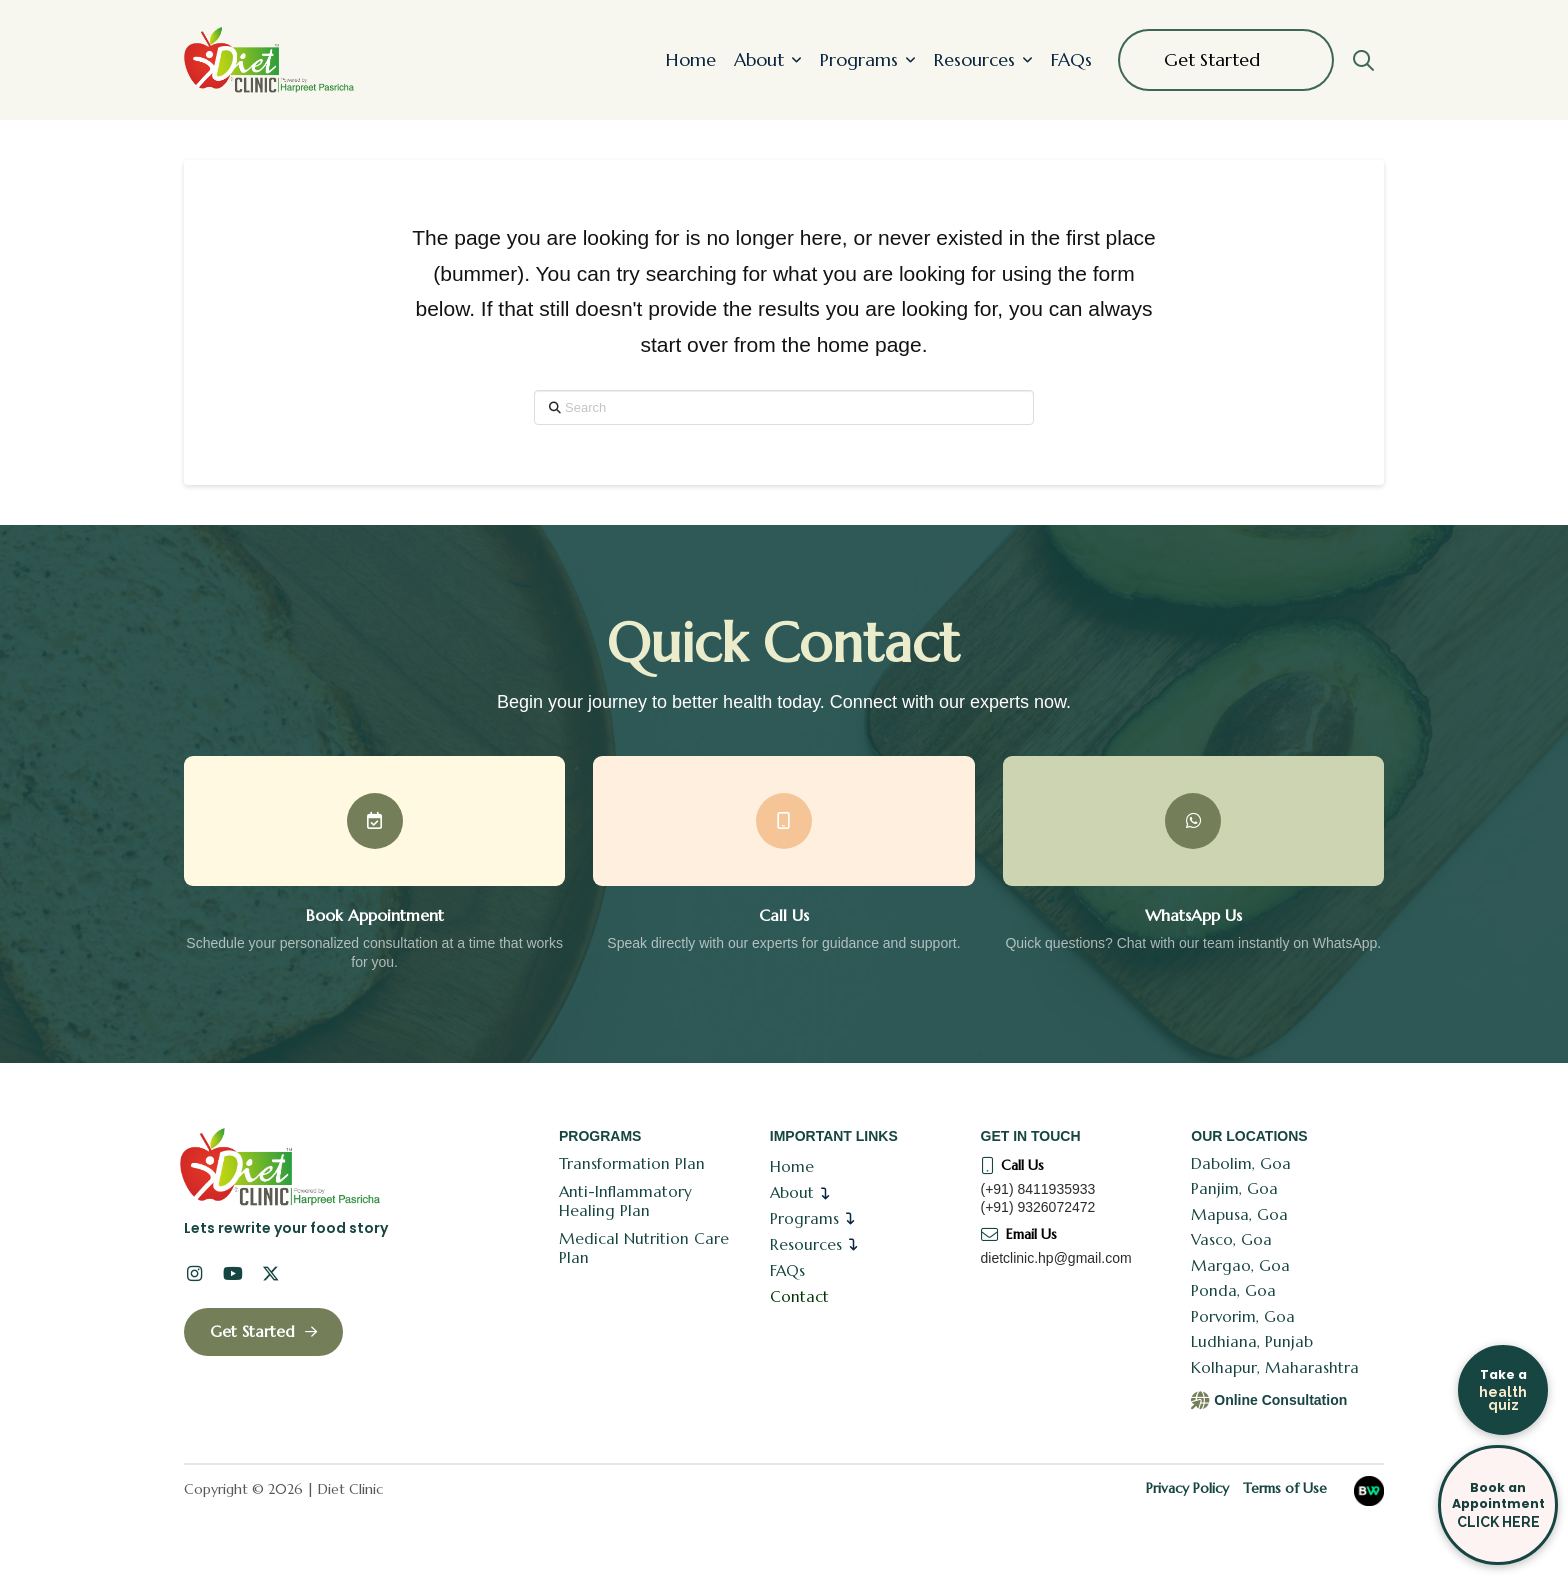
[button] (1363, 60)
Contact (799, 1296)
